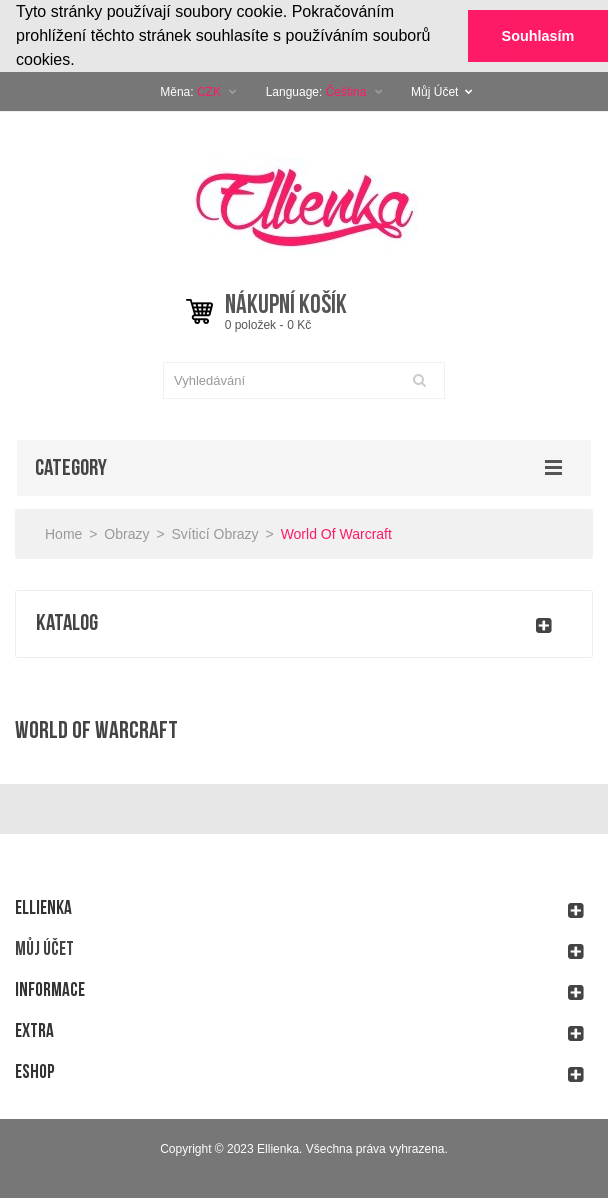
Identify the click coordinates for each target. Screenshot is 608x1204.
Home (63, 533)
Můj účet (44, 948)
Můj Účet (442, 91)
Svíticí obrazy (214, 533)
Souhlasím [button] (538, 36)
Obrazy (126, 533)
